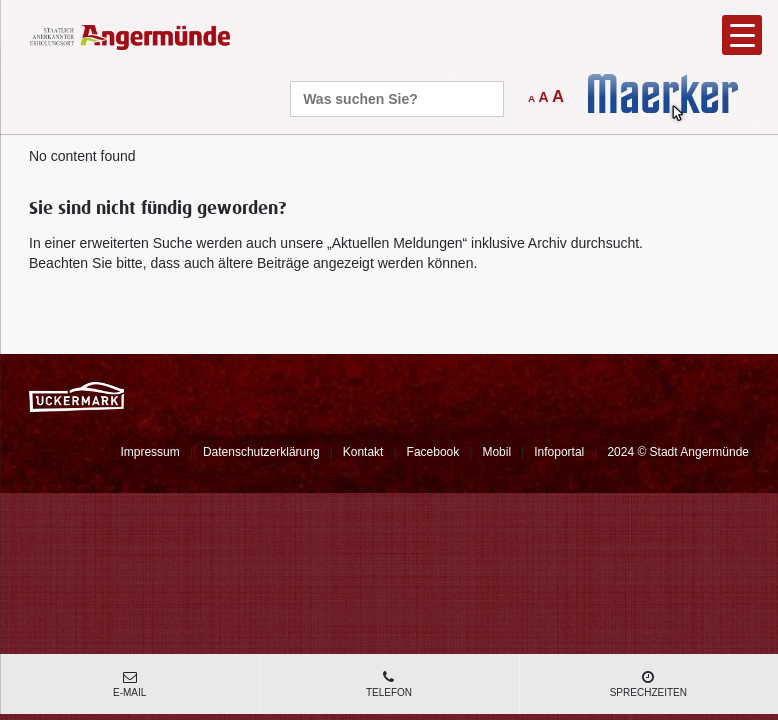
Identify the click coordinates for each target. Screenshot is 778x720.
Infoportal (559, 452)
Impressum (149, 452)
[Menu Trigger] (742, 35)
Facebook (433, 452)
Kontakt (363, 452)
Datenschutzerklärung (261, 452)
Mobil (496, 452)
